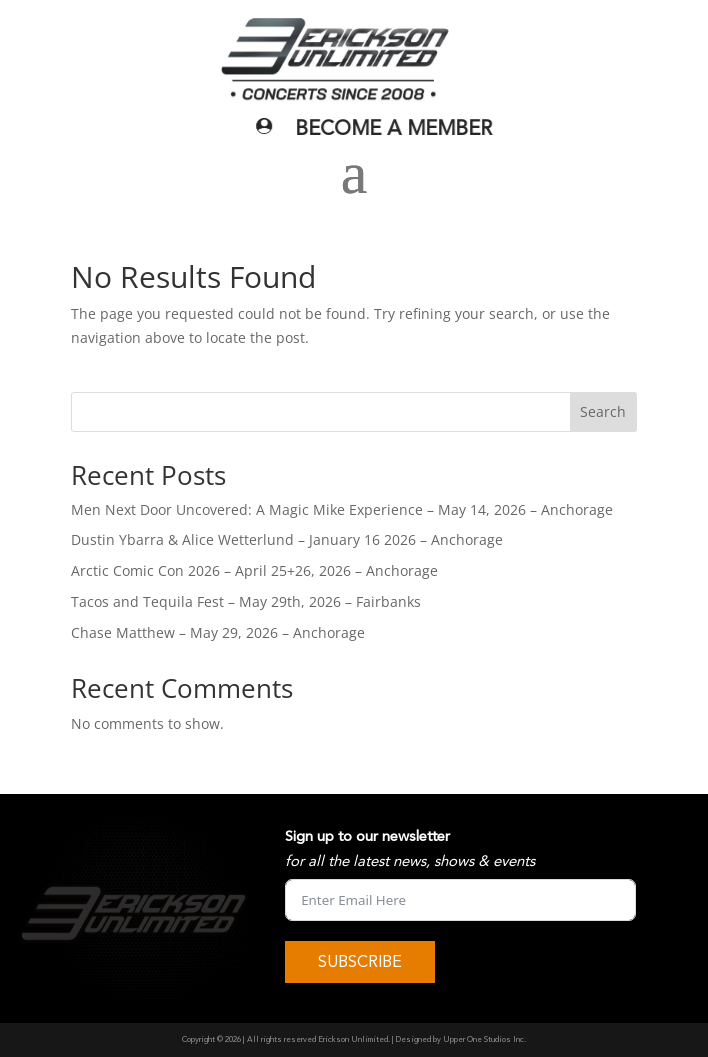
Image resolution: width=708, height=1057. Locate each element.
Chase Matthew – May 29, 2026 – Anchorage (218, 632)
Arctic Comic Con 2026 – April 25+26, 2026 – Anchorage (254, 570)
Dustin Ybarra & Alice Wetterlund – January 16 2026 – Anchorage (287, 539)
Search (603, 411)
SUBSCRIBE (360, 962)
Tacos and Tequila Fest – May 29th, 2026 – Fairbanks (246, 601)
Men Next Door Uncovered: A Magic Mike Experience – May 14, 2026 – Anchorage (342, 509)
